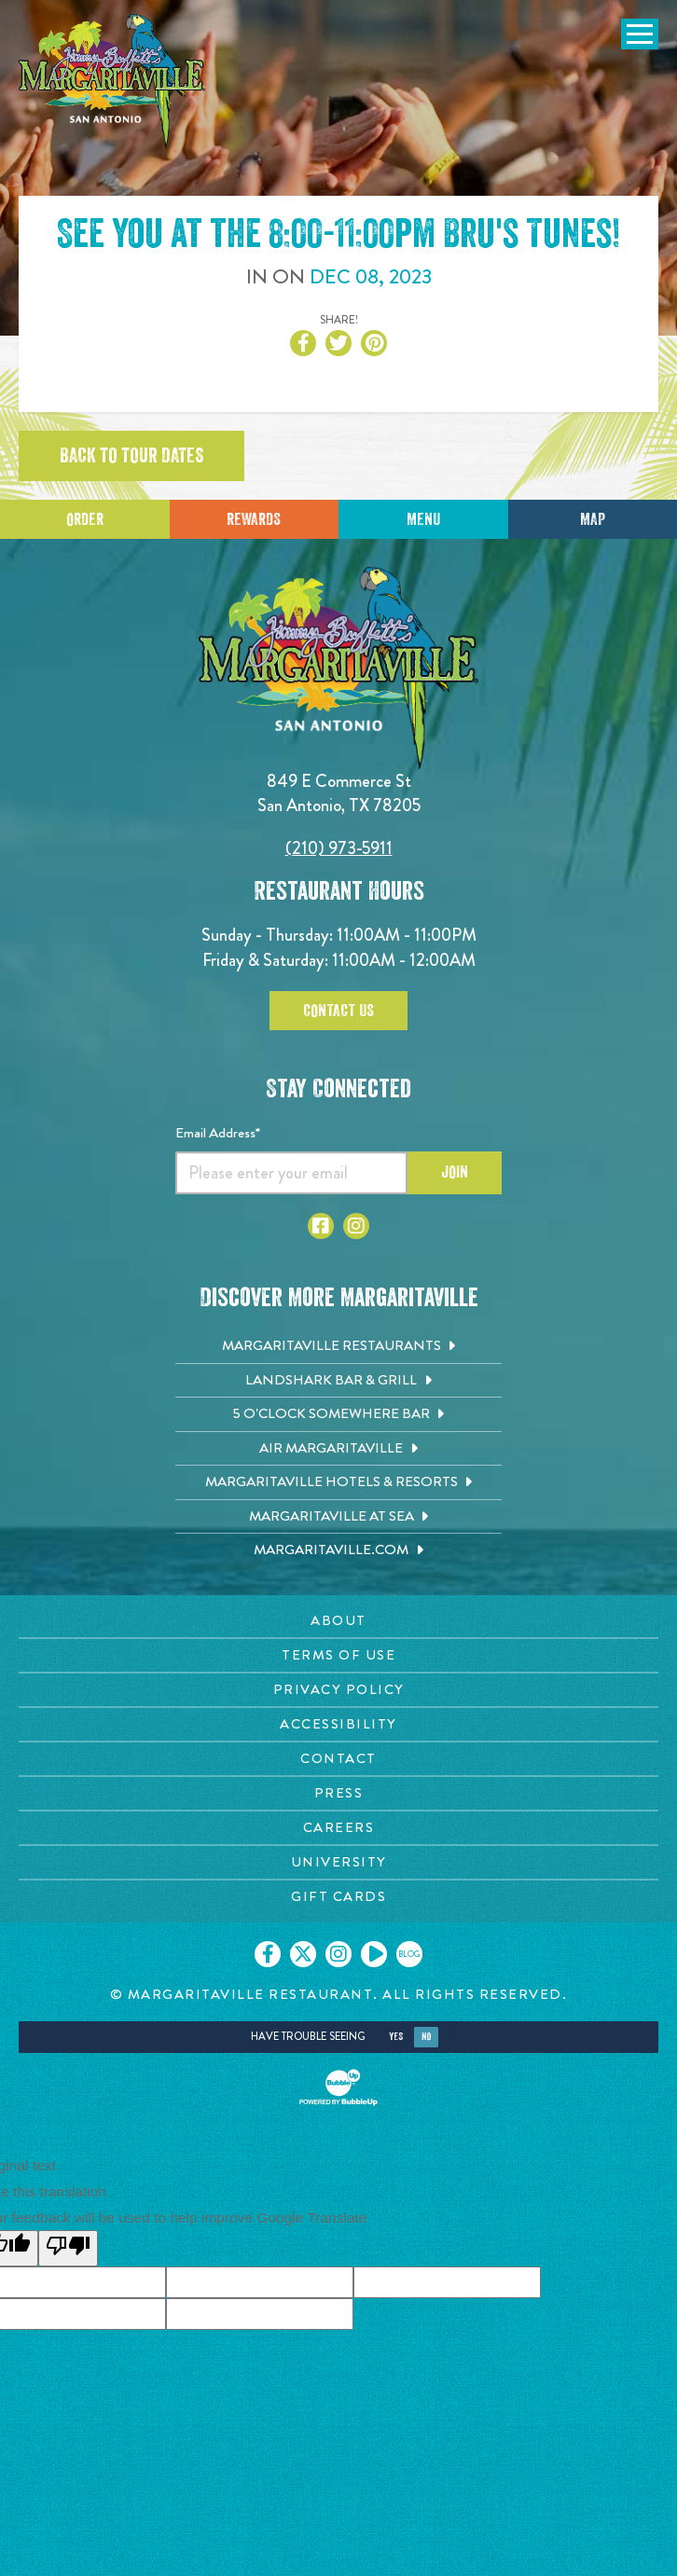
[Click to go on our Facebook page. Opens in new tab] (268, 1954)
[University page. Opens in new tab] (338, 1862)
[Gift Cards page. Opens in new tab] (338, 1896)
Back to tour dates (131, 456)
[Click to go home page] (112, 81)
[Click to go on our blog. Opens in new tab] (409, 1954)
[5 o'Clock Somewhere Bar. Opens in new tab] (338, 1414)
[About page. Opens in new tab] (338, 1621)
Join (454, 1172)
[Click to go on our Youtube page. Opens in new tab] (374, 1954)
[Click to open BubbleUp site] (338, 2087)
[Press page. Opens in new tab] (338, 1793)
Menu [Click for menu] (423, 519)
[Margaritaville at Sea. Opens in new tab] (338, 1517)
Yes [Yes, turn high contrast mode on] (396, 2037)
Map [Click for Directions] (592, 519)
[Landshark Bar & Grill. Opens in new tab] (338, 1381)
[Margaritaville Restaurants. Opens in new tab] (338, 1346)
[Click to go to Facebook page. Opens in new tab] (321, 1226)
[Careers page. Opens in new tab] (338, 1827)
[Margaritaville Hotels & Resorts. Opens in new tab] (338, 1482)
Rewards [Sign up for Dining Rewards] (254, 519)
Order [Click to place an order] (85, 519)
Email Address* (217, 1133)
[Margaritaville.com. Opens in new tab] (338, 1550)
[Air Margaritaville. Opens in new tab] (338, 1449)
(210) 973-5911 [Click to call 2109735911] (339, 848)
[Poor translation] (68, 2248)
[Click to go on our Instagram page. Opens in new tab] (338, 1954)
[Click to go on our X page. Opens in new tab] (303, 1954)
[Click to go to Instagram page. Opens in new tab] (356, 1226)
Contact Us (338, 1010)
